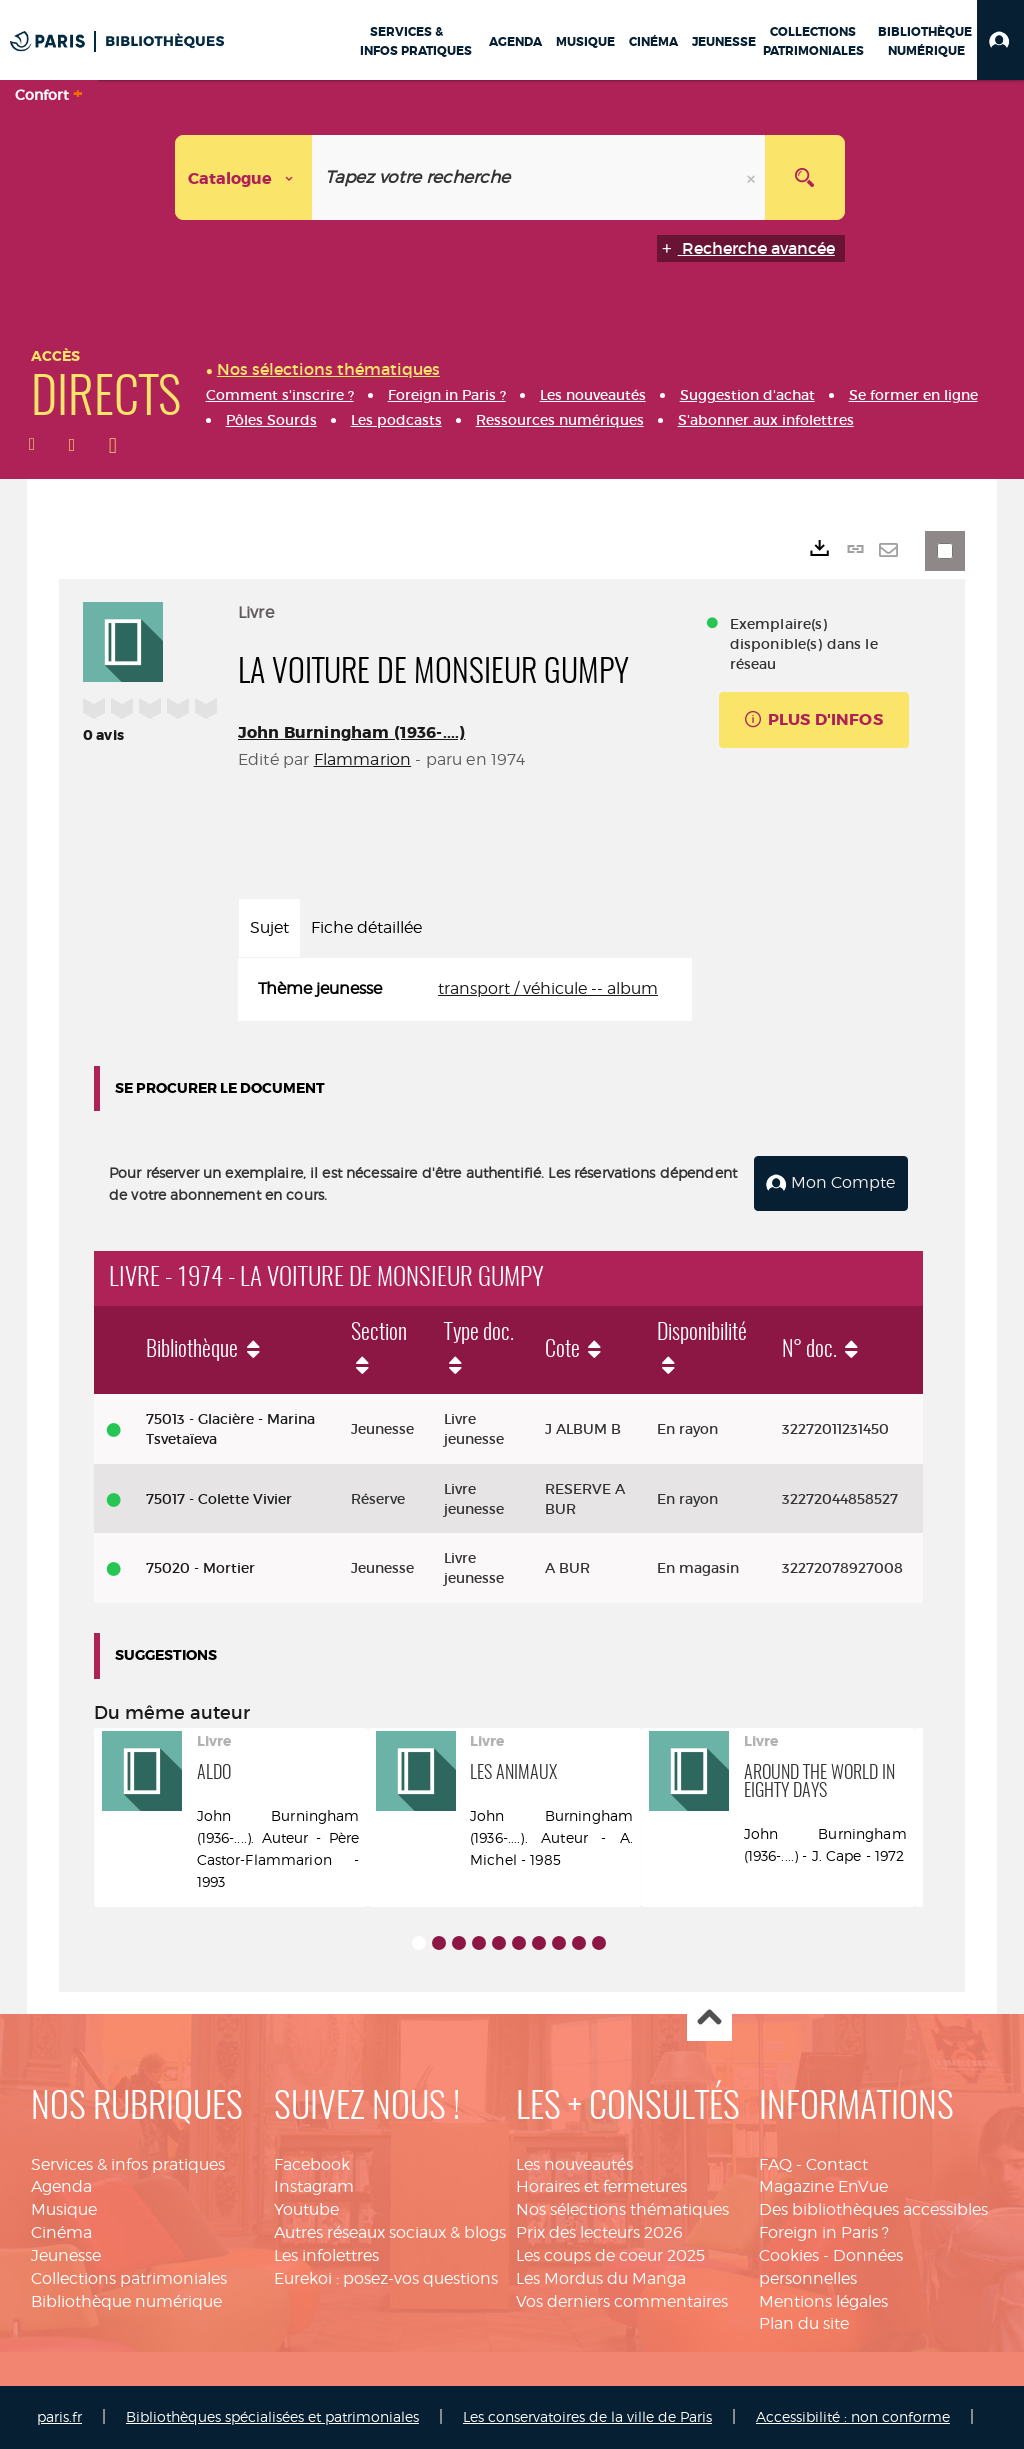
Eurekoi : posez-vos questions (386, 2278)
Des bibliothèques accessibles (873, 2209)
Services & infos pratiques (128, 2164)
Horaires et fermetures (601, 2186)
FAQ (775, 2164)
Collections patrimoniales (129, 2278)
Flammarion (363, 759)
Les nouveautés (574, 2164)
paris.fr (59, 2416)
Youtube (306, 2209)
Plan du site (804, 2323)
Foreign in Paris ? (824, 2232)
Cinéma (61, 2232)
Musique (64, 2209)
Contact (837, 2164)
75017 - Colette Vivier (219, 1499)
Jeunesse (66, 2255)
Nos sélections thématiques (622, 2209)
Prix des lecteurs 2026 (599, 2232)
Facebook (312, 2164)
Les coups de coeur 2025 (610, 2255)
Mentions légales (823, 2301)
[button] (1000, 40)
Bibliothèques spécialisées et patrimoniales (272, 2416)
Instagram (314, 2186)
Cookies (789, 2255)
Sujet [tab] (269, 927)
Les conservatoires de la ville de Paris (587, 2416)
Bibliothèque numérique (126, 2301)
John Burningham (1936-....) (351, 732)
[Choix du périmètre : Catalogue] (244, 177)
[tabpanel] (465, 989)
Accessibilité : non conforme (853, 2416)
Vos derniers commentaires (622, 2301)
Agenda (61, 2186)
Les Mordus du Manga (601, 2278)
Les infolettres (326, 2255)
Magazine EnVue (823, 2186)
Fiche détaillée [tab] (366, 927)
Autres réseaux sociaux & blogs (390, 2232)
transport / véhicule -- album (548, 988)
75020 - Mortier (200, 1568)
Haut (709, 2019)
